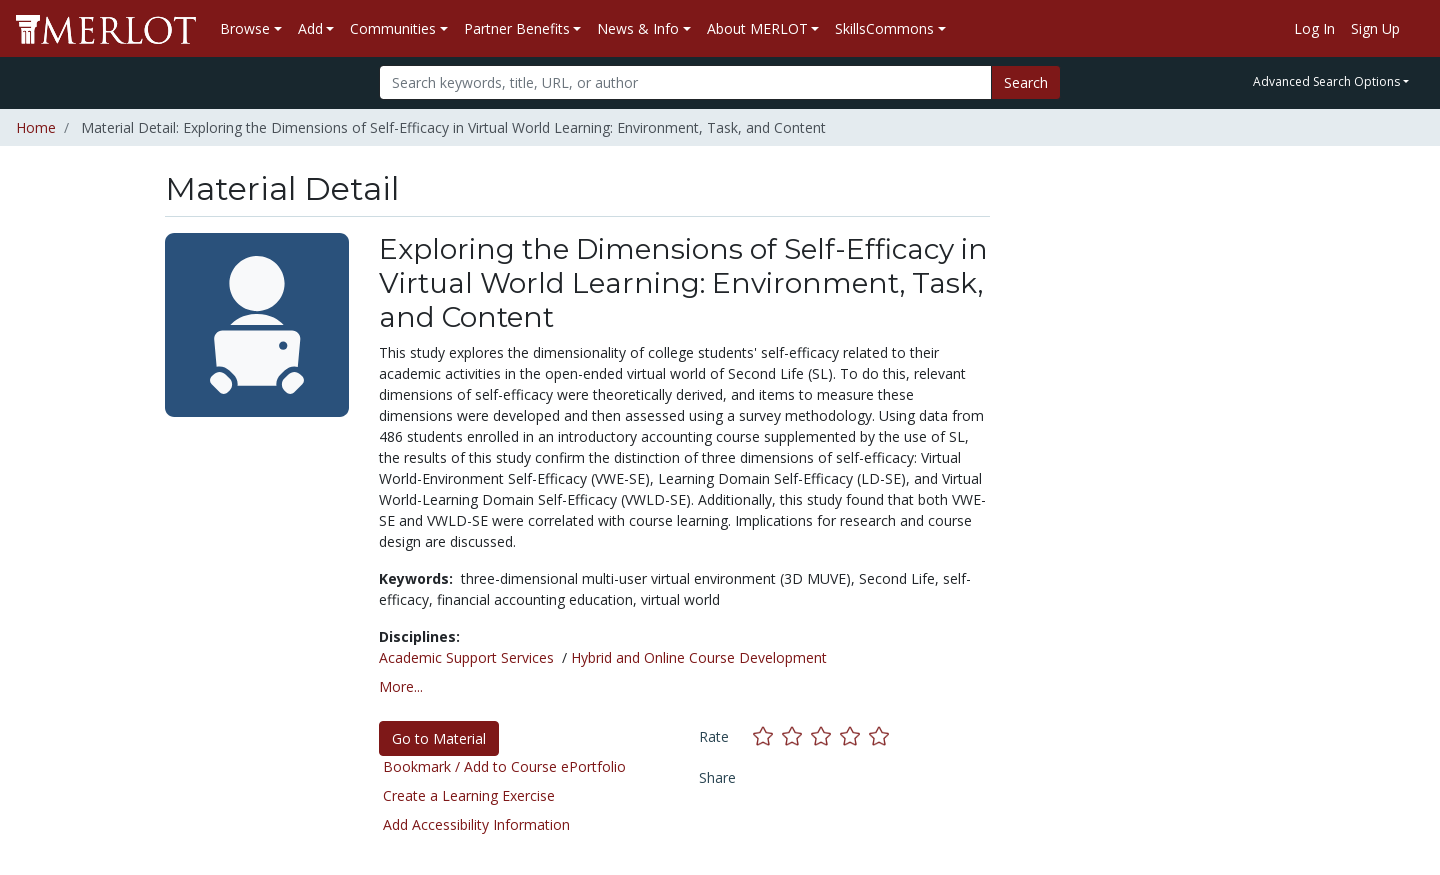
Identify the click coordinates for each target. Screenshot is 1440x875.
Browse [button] (245, 28)
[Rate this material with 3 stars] (825, 735)
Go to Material (439, 738)
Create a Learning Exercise (469, 795)
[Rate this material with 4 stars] (854, 735)
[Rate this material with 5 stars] (881, 735)
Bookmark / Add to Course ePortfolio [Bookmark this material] (504, 766)
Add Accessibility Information (476, 824)
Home (36, 127)
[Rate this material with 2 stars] (796, 735)
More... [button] (401, 686)
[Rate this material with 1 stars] (767, 735)
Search (1026, 82)
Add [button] (310, 28)
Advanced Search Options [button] (1326, 81)
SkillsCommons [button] (884, 28)
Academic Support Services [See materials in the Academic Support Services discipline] (466, 657)
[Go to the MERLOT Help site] (1416, 29)
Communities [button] (393, 28)
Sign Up (1375, 28)
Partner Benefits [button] (517, 28)
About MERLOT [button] (757, 28)
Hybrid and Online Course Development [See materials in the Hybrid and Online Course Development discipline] (699, 657)
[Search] (685, 82)
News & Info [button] (638, 28)
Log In (1314, 28)
